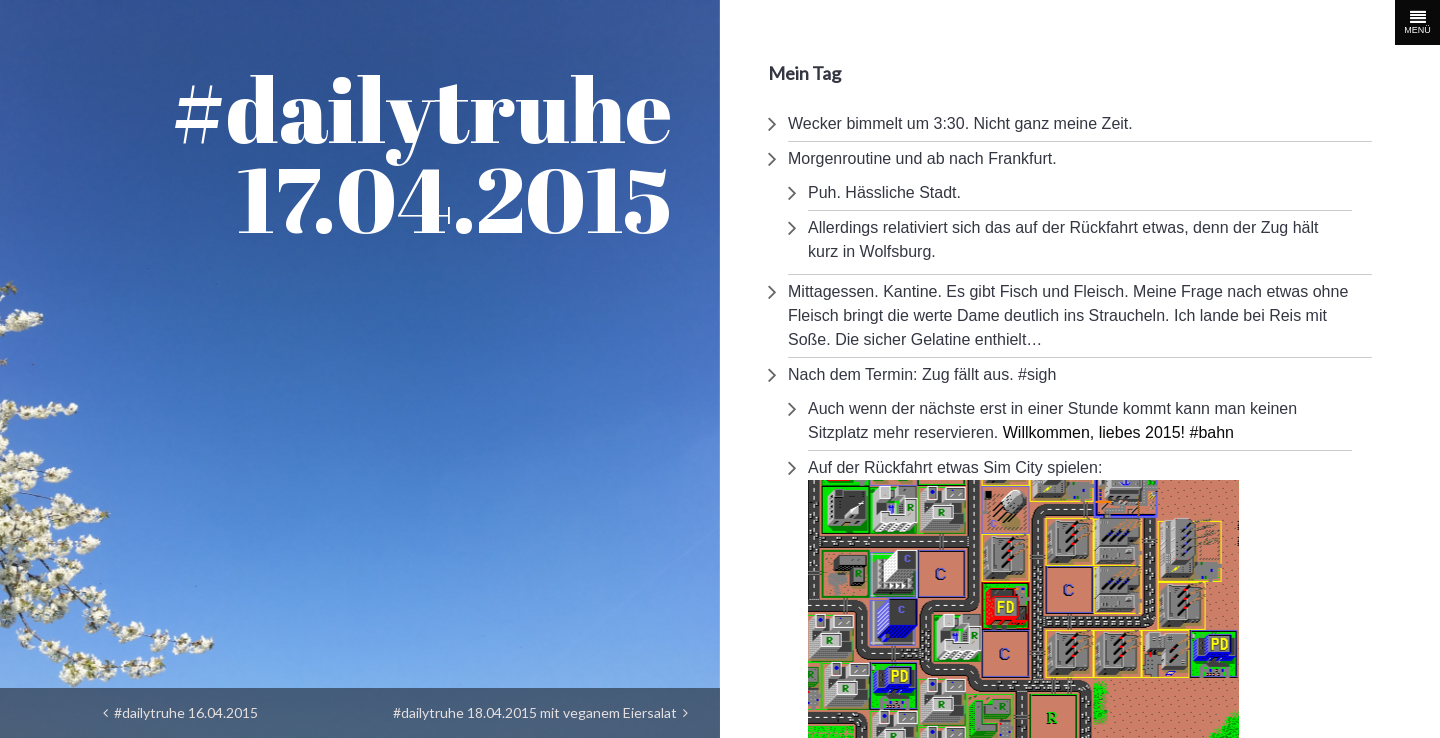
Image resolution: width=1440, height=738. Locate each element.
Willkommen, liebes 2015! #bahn (1118, 432)
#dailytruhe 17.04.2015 (421, 153)
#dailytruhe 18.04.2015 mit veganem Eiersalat (540, 712)
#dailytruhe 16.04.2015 (180, 712)
